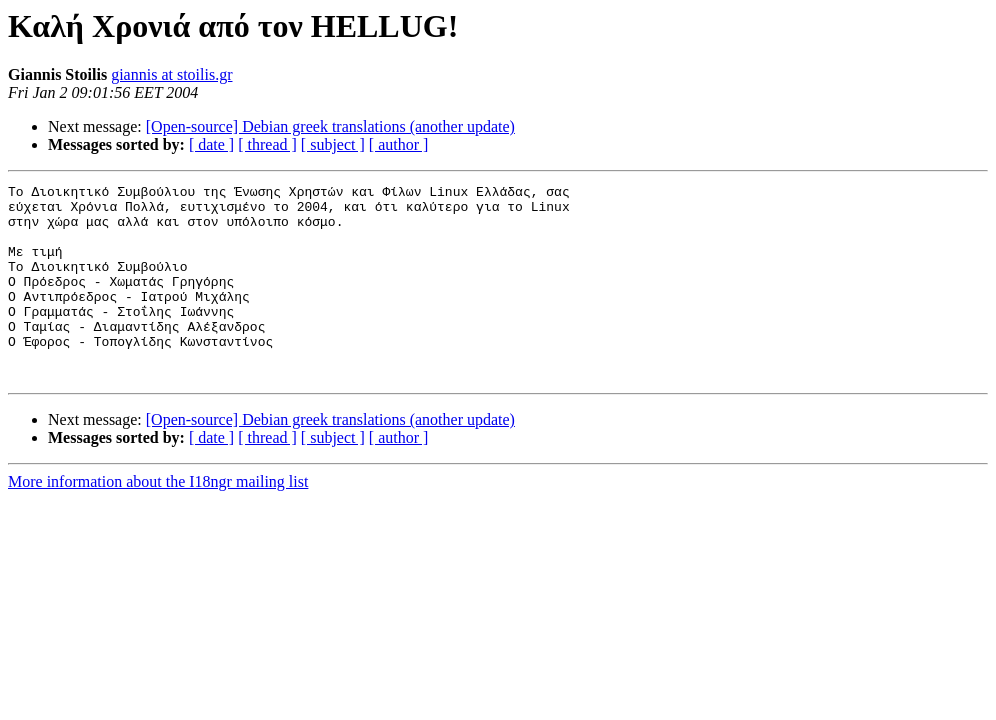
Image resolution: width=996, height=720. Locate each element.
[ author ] (399, 144)
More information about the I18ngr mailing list (158, 520)
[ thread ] (267, 144)
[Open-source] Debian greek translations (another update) (330, 126)
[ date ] (211, 144)
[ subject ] (333, 144)
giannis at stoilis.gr (171, 74)
